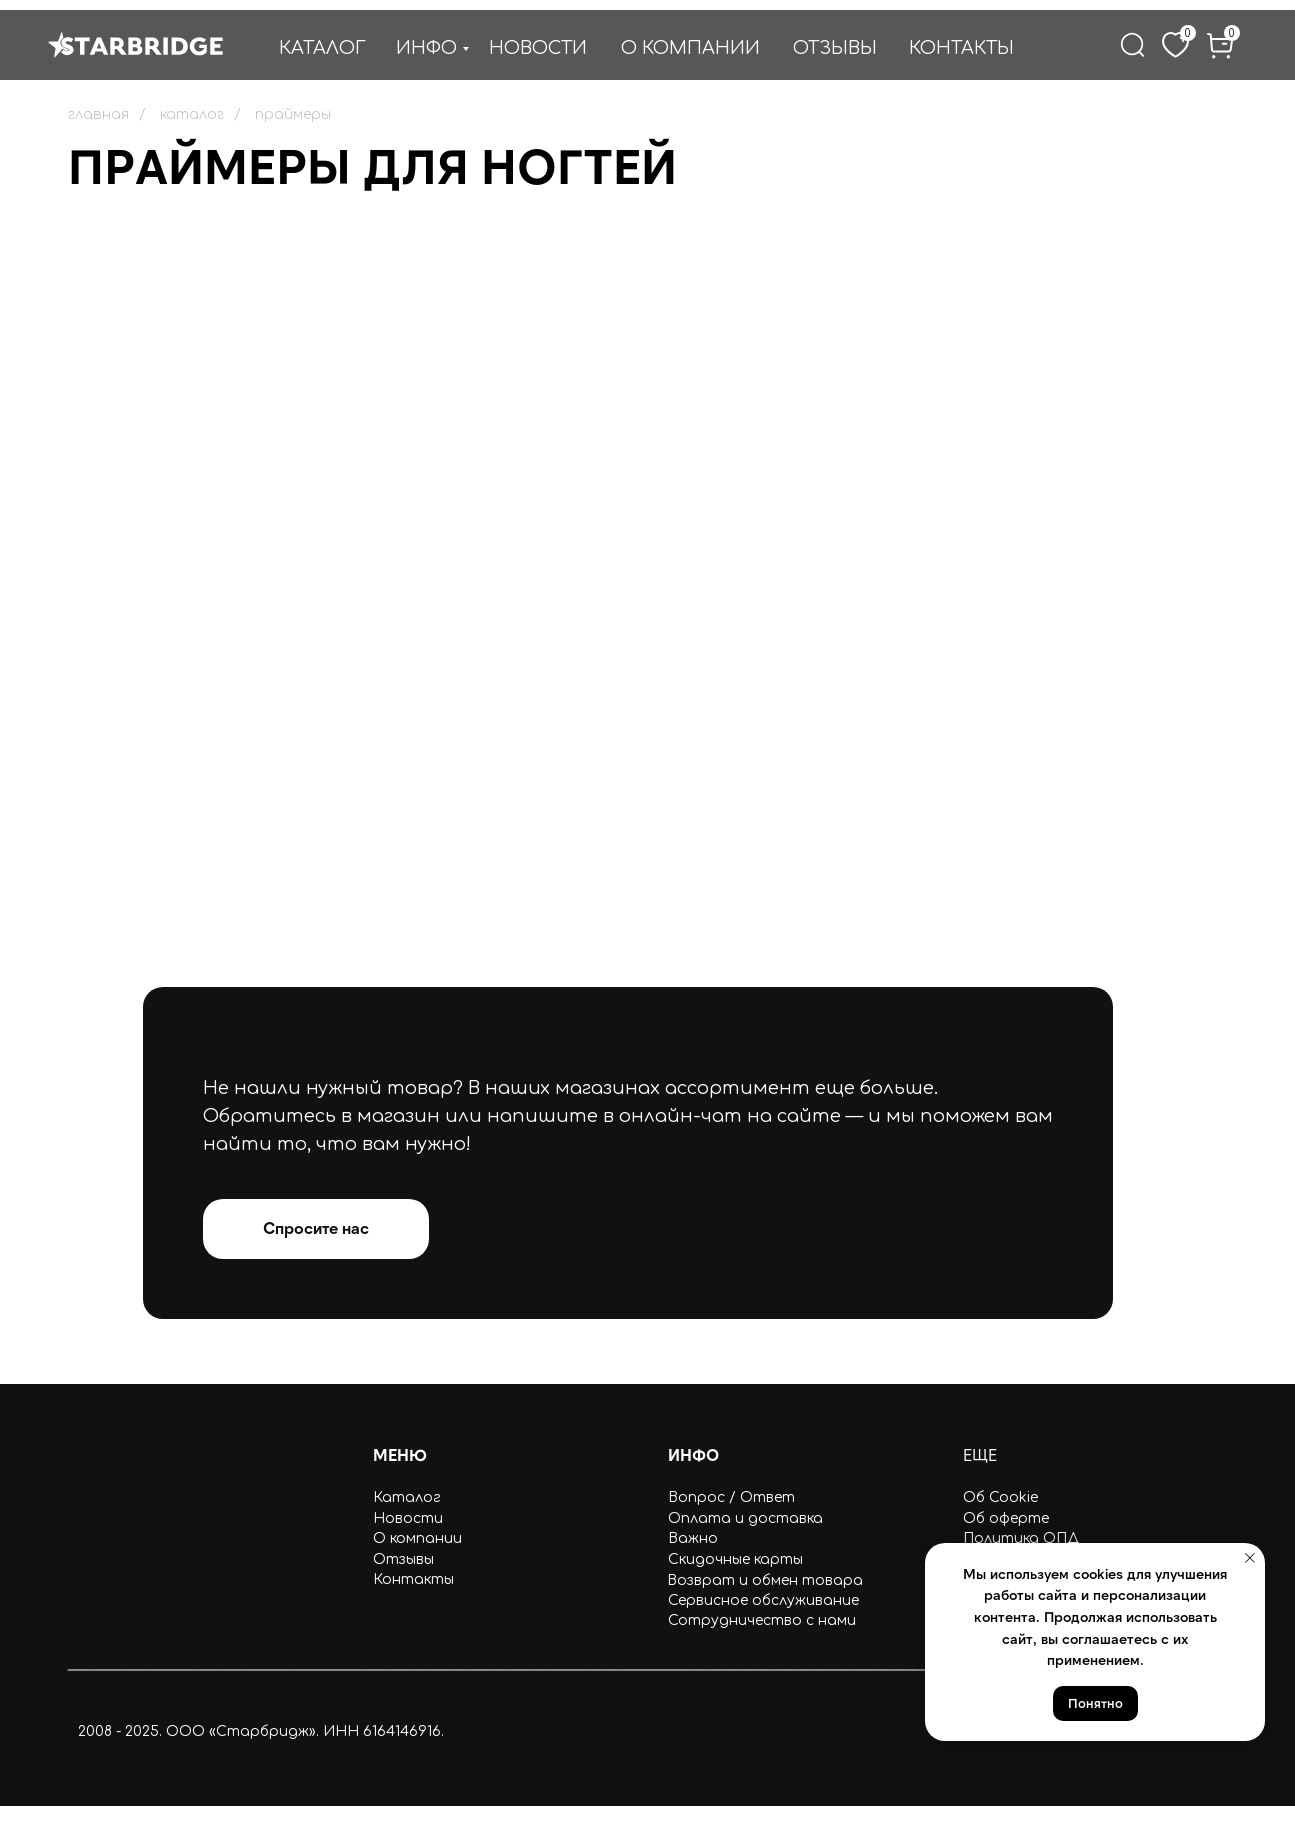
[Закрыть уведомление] (1250, 1558)
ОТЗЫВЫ (835, 48)
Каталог (407, 1497)
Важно (693, 1538)
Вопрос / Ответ (731, 1497)
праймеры (293, 114)
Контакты (413, 1579)
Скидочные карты (735, 1559)
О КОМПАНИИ (690, 48)
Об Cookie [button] (1000, 1497)
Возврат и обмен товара (765, 1580)
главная (98, 114)
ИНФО (426, 48)
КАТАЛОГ (322, 48)
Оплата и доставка (745, 1518)
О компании (417, 1538)
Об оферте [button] (1006, 1518)
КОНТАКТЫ (961, 48)
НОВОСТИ (538, 48)
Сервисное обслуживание (763, 1600)
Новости (408, 1518)
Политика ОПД (1021, 1538)
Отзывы (403, 1559)
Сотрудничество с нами (762, 1620)
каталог (192, 114)
